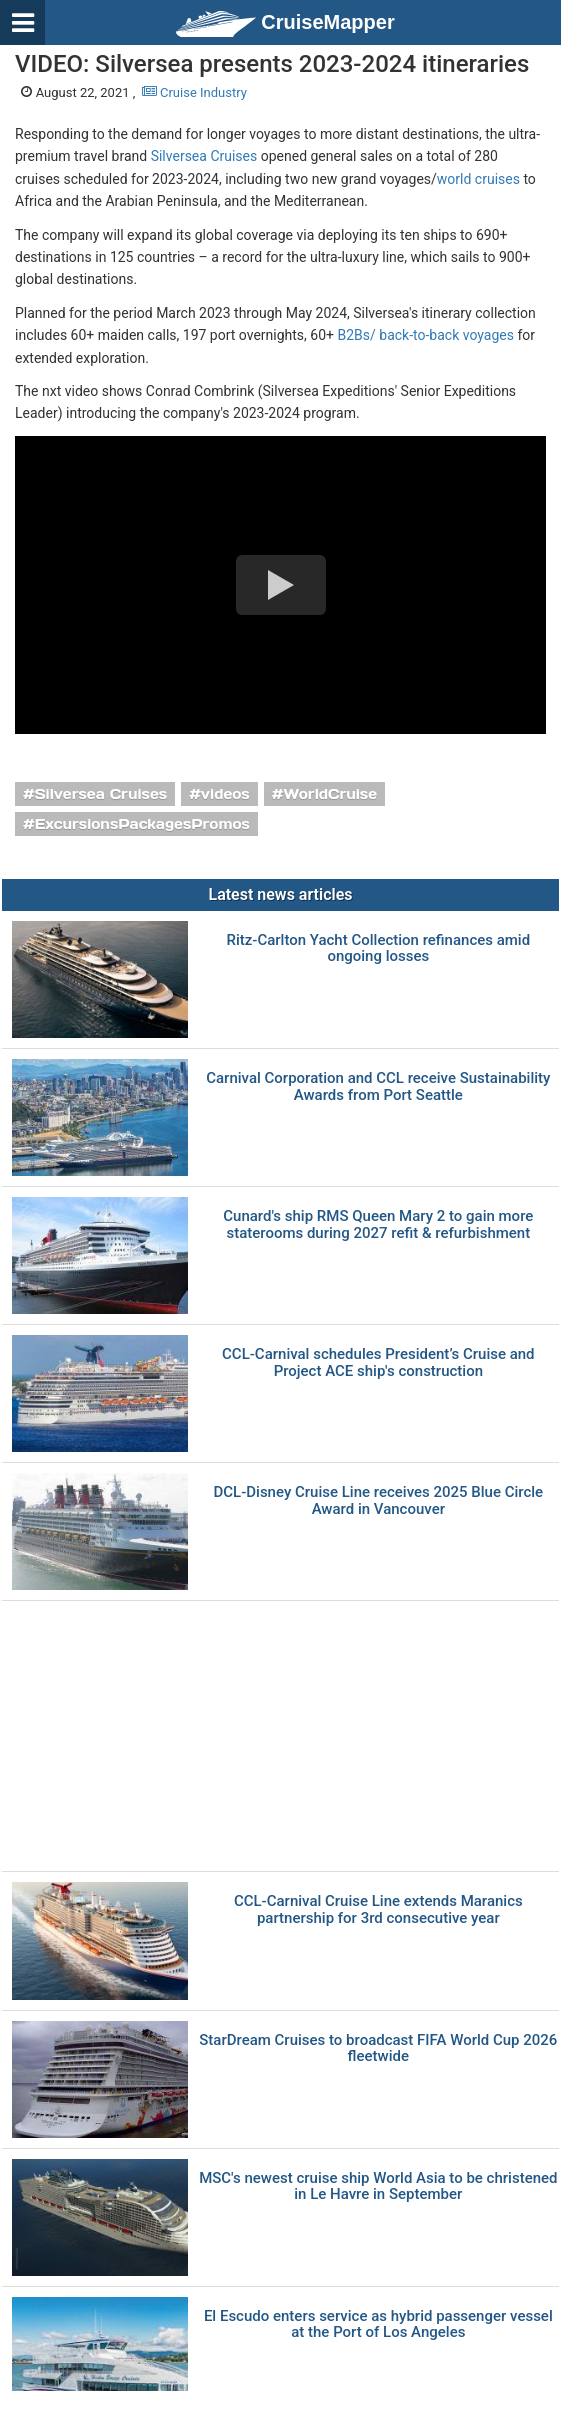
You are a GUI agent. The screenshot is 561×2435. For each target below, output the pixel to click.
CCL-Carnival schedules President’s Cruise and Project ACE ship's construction (378, 1362)
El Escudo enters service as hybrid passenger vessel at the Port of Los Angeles (378, 2324)
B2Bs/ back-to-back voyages (425, 335)
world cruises (478, 179)
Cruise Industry (194, 92)
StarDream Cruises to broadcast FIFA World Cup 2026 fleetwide (378, 2048)
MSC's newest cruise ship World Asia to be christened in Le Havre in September (378, 2186)
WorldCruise (330, 794)
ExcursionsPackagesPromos (142, 824)
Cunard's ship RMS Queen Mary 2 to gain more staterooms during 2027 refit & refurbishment (378, 1224)
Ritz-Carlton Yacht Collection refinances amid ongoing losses (378, 948)
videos (225, 794)
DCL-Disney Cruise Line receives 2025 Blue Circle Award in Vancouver (378, 1500)
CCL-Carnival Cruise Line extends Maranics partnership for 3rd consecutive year (378, 1909)
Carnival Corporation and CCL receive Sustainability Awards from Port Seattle (378, 1086)
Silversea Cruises (204, 156)
